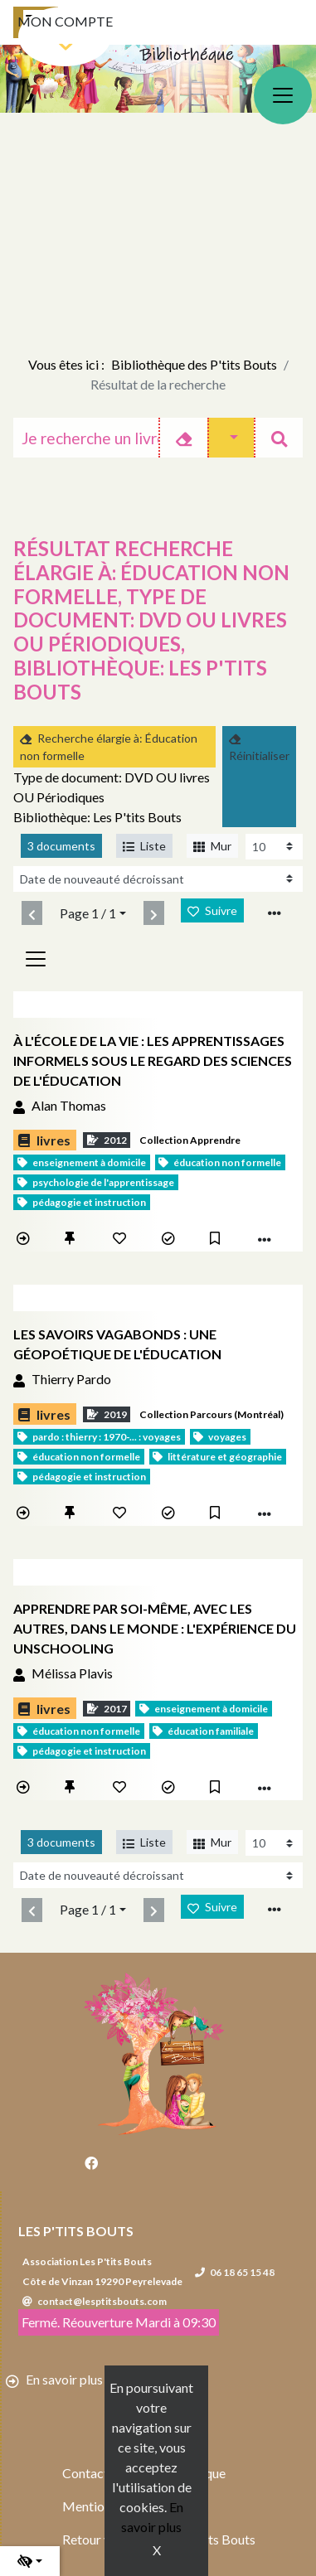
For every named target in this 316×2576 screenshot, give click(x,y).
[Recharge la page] (274, 846)
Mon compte (65, 21)
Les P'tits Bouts (76, 2231)
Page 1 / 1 (88, 913)
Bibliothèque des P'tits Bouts (194, 364)
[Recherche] (85, 438)
